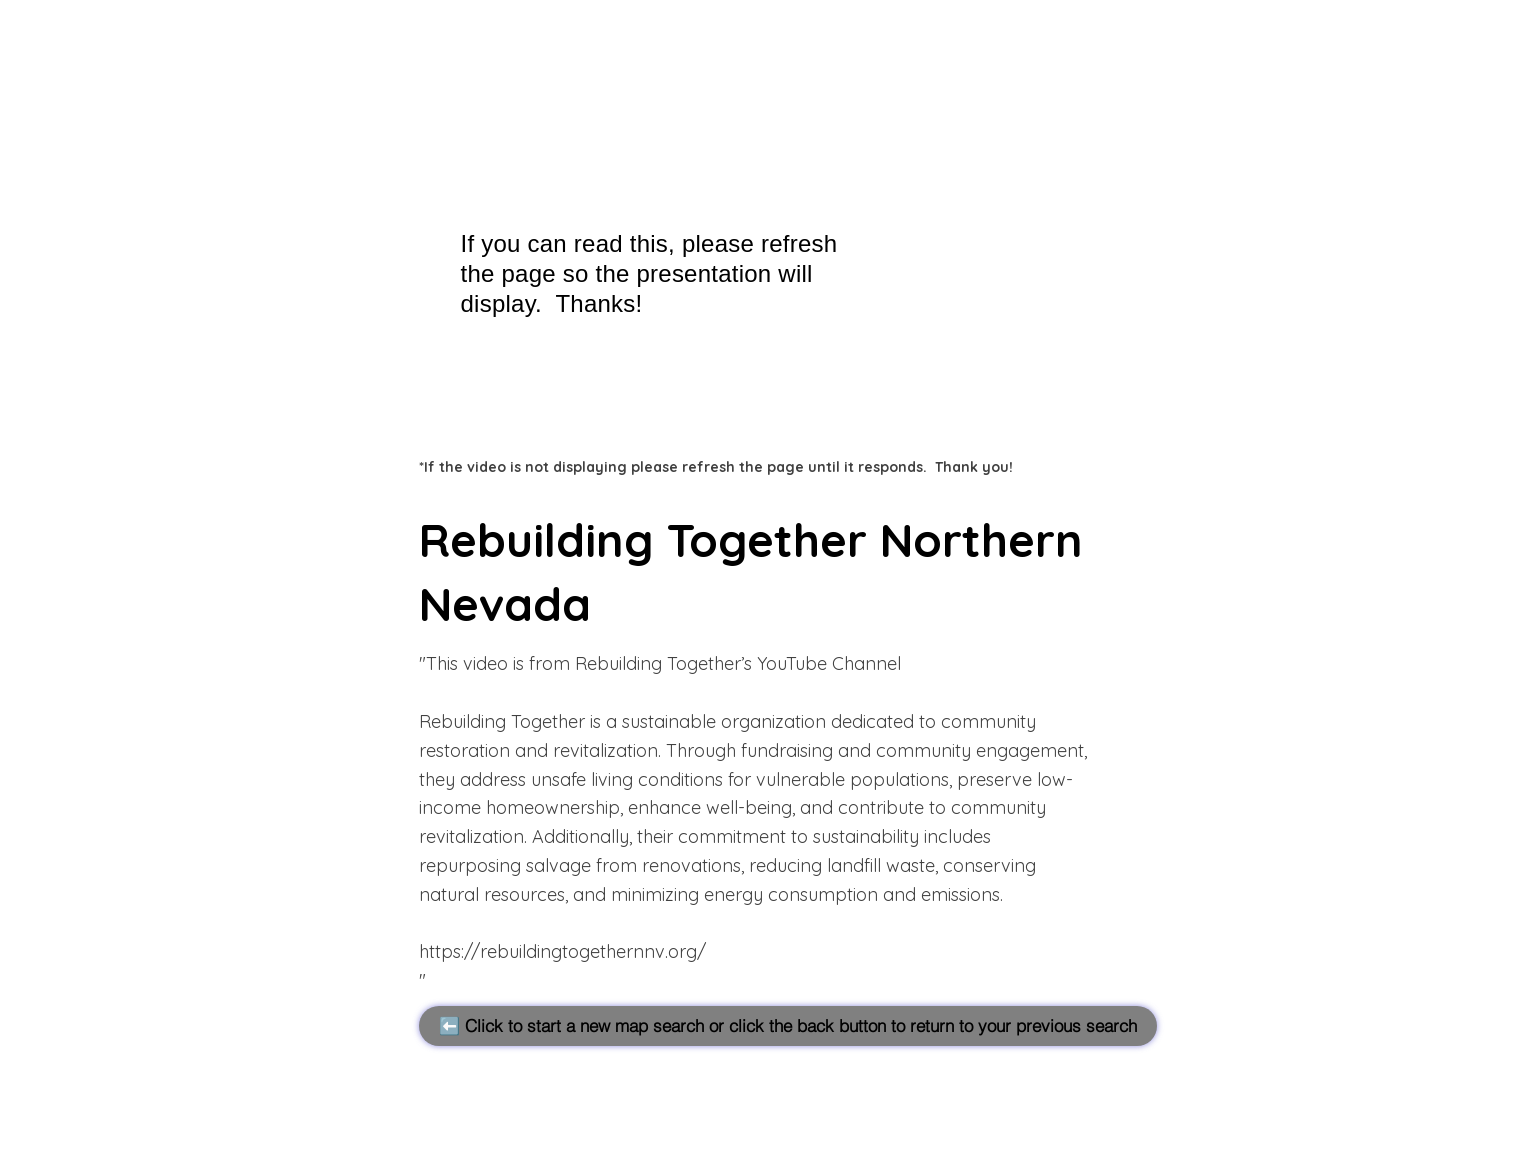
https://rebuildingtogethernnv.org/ (562, 951)
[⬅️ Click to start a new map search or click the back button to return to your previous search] (788, 1026)
